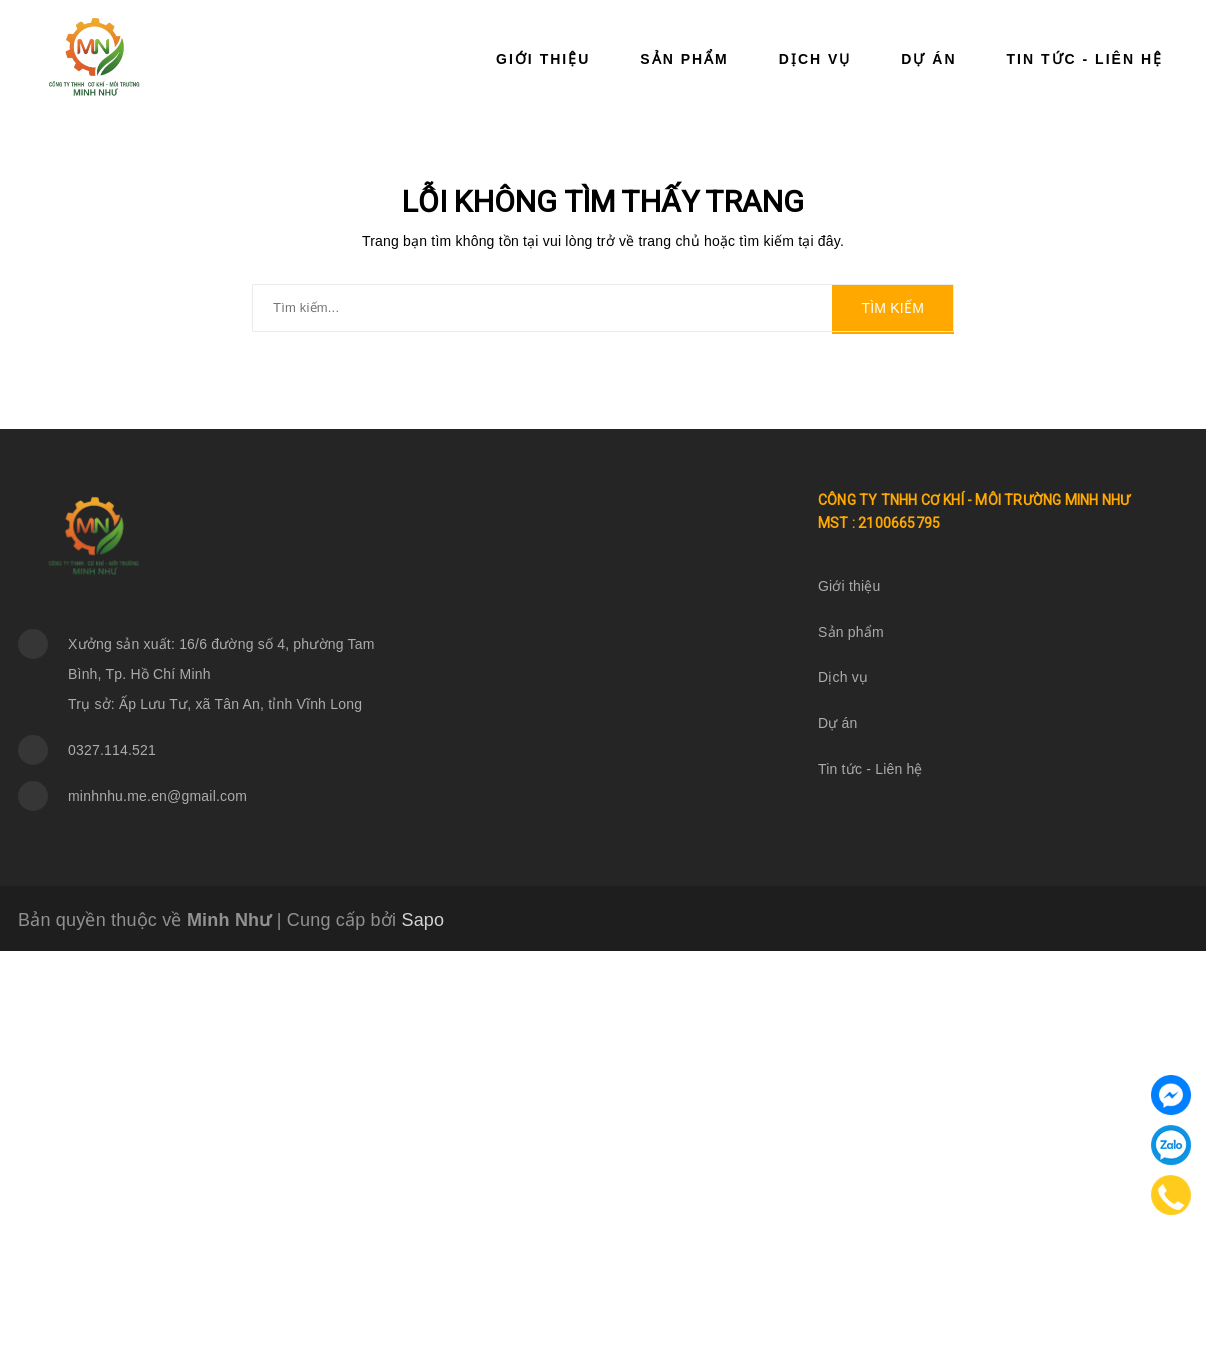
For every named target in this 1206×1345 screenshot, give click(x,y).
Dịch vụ (815, 59)
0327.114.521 (112, 750)
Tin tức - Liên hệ (1085, 59)
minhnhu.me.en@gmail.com (157, 796)
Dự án (928, 59)
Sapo (422, 920)
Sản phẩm (684, 59)
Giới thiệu (543, 59)
